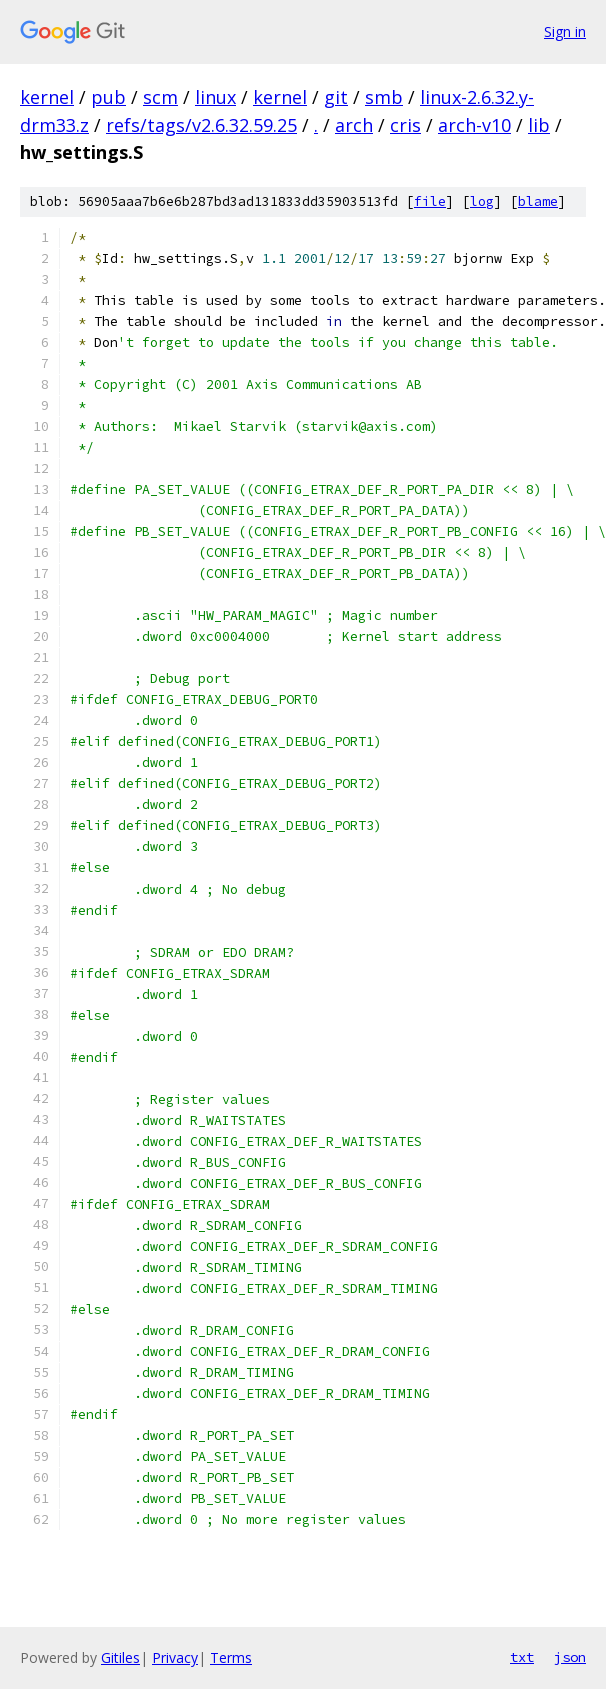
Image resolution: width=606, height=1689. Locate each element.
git (336, 97)
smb (384, 97)
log (482, 201)
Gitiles (120, 1657)
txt (522, 1657)
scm (160, 97)
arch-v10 (474, 125)
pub (108, 97)
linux (215, 97)
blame (538, 201)
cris (405, 125)
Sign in (565, 31)
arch (354, 125)
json (570, 1657)
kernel (47, 97)
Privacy (175, 1657)
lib (539, 125)
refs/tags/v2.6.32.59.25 (201, 125)
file (430, 201)
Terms (231, 1657)
